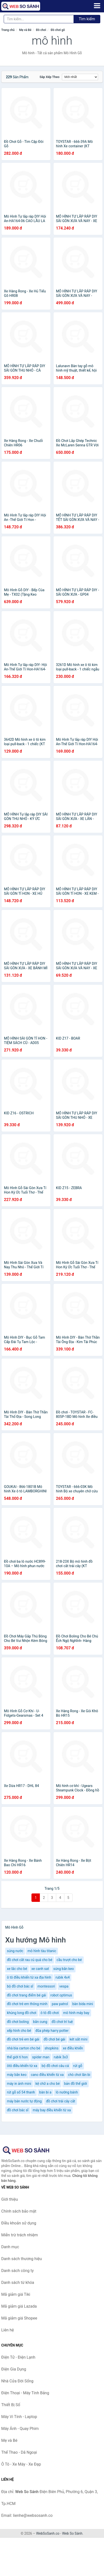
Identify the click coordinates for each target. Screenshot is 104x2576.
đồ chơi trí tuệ (62, 2022)
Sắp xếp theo (49, 77)
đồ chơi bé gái (54, 2039)
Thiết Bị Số (10, 2404)
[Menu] (97, 5)
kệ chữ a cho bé (47, 2084)
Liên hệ (7, 2330)
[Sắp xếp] (80, 77)
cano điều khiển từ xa (47, 2075)
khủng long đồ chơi (21, 2013)
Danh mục (10, 2246)
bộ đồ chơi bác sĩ (20, 1986)
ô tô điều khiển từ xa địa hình (29, 1977)
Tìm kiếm (87, 19)
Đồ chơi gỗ (58, 30)
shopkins (51, 2048)
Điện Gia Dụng (13, 2369)
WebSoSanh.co (47, 2533)
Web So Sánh (72, 2533)
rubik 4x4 (62, 1977)
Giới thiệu (9, 2199)
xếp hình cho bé (19, 2031)
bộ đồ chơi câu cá (55, 2066)
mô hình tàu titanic (41, 1951)
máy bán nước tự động (24, 2101)
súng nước (15, 1951)
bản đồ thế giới (75, 2084)
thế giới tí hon (17, 2057)
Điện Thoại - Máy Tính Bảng (25, 2393)
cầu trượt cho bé (69, 1960)
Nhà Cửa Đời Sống (17, 2381)
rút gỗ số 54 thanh (21, 2092)
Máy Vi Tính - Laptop (19, 2416)
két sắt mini (78, 2039)
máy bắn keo (16, 2075)
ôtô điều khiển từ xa (22, 2066)
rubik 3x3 (61, 2057)
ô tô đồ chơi (50, 2013)
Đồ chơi (41, 30)
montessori (46, 1986)
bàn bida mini (82, 2004)
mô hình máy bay (76, 2013)
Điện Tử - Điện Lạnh (18, 2357)
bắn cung (40, 2022)
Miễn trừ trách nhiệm (19, 2235)
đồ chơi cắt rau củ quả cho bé (29, 1960)
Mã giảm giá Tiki (15, 2294)
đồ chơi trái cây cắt (60, 2101)
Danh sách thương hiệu (21, 2258)
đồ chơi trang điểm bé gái (26, 1995)
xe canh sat (40, 1969)
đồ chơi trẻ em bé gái (23, 2039)
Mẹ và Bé (25, 30)
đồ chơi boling (18, 2022)
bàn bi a (45, 2092)
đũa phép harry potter (52, 2031)
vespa (64, 1986)
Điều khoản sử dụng (18, 2223)
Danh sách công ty (17, 2270)
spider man (41, 2057)
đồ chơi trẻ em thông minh (27, 2004)
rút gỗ (77, 2066)
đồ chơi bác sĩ (17, 2110)
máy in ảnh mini (19, 2084)
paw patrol (60, 2004)
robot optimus (61, 1995)
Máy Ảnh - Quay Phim (20, 2428)
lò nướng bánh (67, 2092)
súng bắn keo (63, 1969)
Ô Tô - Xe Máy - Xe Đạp (21, 2464)
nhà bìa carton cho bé (23, 2048)
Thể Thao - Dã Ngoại (19, 2452)
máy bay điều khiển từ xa (52, 2110)
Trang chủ (8, 30)
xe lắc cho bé (17, 1969)
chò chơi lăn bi (79, 2075)
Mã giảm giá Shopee (19, 2318)
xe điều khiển (73, 2048)
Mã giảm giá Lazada (19, 2306)
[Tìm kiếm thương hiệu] (39, 19)
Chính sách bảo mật (18, 2211)
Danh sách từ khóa (17, 2282)
